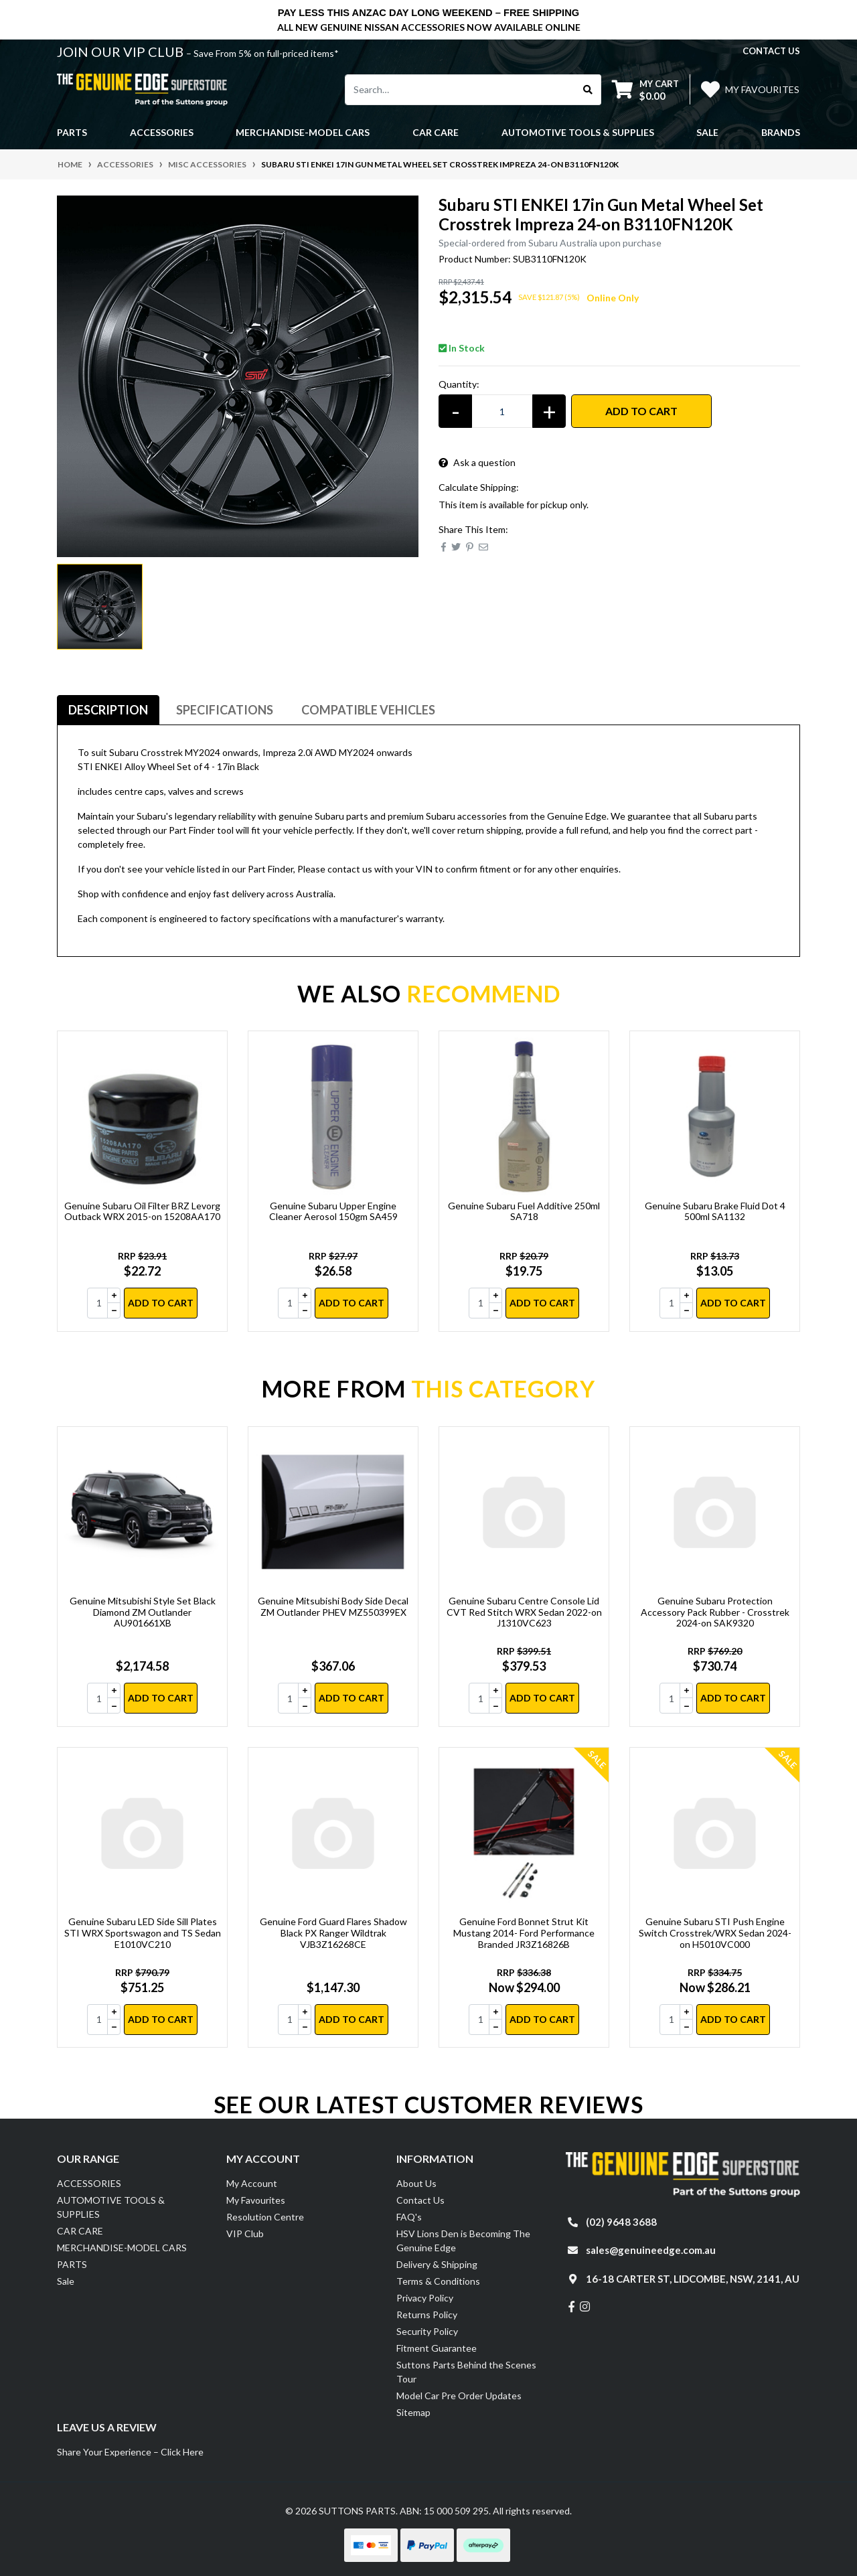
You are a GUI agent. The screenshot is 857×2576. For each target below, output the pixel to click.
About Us (416, 2183)
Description (108, 709)
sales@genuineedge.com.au (651, 2250)
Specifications (224, 709)
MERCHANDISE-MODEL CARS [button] (303, 132)
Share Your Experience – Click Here (130, 2451)
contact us (771, 51)
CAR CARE (80, 2231)
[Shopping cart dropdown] (645, 89)
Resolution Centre (265, 2216)
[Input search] (460, 89)
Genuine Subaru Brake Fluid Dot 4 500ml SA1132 (715, 1211)
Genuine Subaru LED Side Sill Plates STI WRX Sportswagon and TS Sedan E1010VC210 (142, 1933)
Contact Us (420, 2200)
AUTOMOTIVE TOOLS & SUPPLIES (111, 2207)
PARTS (72, 2264)
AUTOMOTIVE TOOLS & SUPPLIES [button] (577, 132)
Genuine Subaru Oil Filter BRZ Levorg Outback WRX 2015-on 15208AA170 (142, 1211)
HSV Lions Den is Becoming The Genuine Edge (463, 2240)
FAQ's (409, 2216)
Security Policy (427, 2331)
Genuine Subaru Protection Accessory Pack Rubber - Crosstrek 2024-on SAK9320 (715, 1612)
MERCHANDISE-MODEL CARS (122, 2247)
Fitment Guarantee (436, 2348)
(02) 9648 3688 (621, 2222)
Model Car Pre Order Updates (459, 2395)
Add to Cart (641, 410)
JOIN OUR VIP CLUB (121, 52)
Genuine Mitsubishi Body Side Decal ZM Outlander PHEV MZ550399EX (333, 1606)
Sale (707, 132)
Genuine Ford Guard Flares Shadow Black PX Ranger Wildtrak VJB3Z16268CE (333, 1933)
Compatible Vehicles (368, 709)
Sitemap (413, 2412)
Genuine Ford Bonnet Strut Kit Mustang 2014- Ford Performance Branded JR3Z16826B (524, 1933)
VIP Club (245, 2233)
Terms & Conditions (438, 2281)
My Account (251, 2183)
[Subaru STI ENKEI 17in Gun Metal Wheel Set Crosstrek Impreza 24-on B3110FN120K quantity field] (502, 411)
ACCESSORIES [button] (161, 132)
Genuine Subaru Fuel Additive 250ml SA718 (524, 1211)
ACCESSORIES (89, 2183)
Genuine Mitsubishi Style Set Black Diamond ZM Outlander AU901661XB (143, 1612)
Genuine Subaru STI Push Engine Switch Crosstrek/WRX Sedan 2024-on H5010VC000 (715, 1933)
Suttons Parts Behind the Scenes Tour (466, 2371)
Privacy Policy (424, 2297)
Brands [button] (780, 132)
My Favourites (255, 2200)
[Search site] (588, 89)
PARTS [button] (72, 132)
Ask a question (477, 462)
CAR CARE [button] (435, 132)
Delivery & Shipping (436, 2264)
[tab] (108, 710)
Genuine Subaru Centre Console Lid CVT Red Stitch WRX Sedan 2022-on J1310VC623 (524, 1612)
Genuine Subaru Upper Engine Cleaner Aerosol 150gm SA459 (333, 1211)
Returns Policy (426, 2314)
